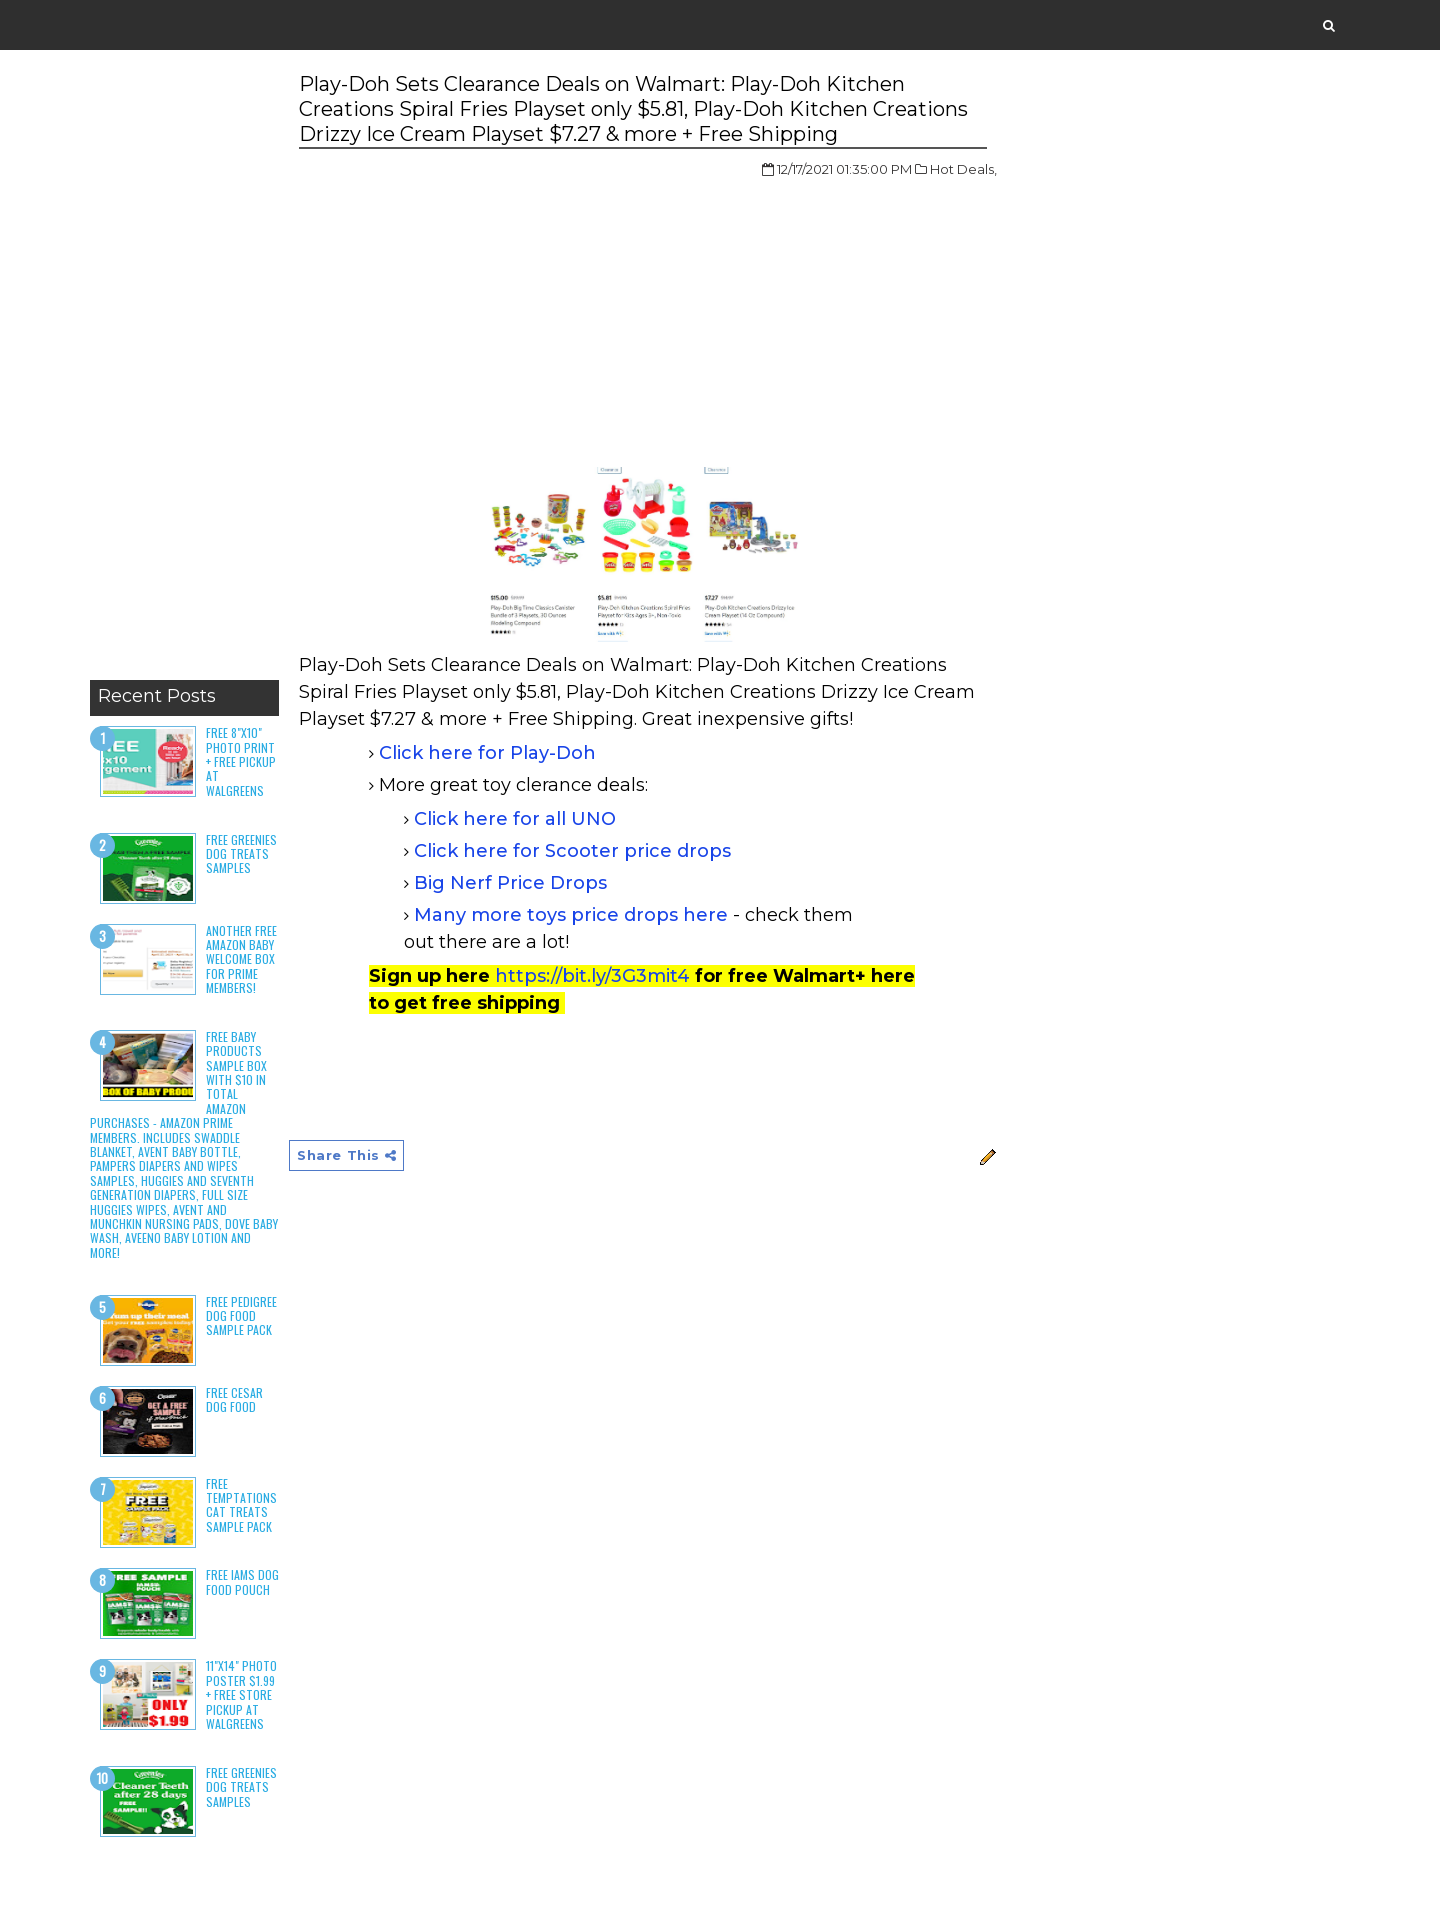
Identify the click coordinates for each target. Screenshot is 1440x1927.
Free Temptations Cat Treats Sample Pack (241, 1505)
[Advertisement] (184, 370)
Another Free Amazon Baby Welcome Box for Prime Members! (241, 959)
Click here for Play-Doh (487, 753)
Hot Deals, (963, 169)
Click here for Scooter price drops (572, 851)
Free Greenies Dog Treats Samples (241, 854)
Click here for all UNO (515, 819)
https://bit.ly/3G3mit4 (592, 976)
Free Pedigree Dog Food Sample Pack (241, 1316)
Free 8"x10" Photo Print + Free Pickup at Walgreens (241, 761)
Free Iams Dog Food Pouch (242, 1581)
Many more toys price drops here (571, 915)
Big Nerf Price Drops (510, 883)
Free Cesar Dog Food (234, 1399)
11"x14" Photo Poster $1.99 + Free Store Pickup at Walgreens (241, 1694)
